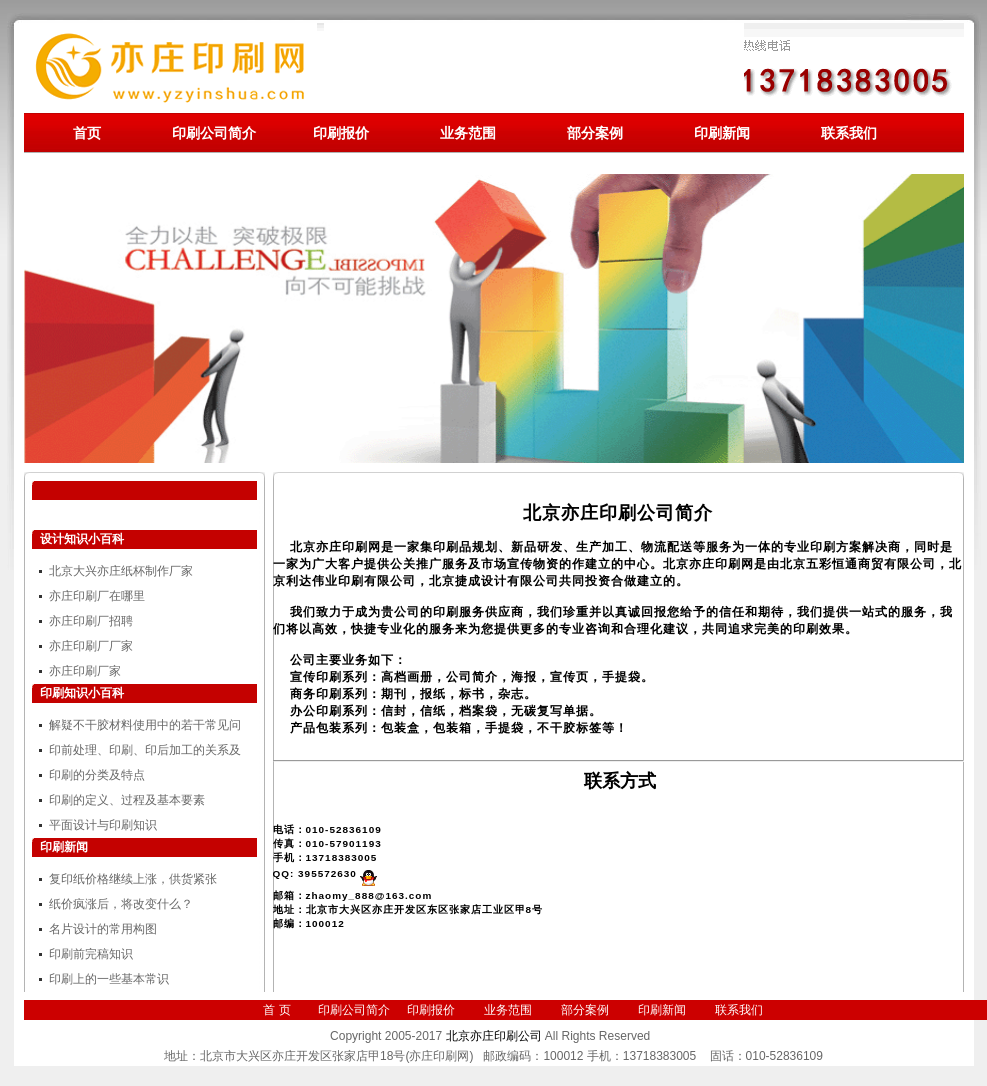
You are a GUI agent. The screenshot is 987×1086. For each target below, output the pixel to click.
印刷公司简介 (214, 133)
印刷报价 (341, 133)
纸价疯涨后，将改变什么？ (121, 904)
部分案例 (595, 133)
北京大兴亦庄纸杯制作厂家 (121, 571)
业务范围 (468, 133)
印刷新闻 (722, 133)
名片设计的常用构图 (103, 929)
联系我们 (849, 133)
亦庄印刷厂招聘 (91, 621)
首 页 (276, 1010)
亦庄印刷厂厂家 (91, 646)
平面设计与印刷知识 (103, 825)
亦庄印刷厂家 (85, 671)
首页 (87, 133)
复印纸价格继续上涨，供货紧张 (133, 879)
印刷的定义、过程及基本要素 (127, 800)
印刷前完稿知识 (91, 954)
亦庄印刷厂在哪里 (97, 596)
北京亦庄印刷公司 (494, 1036)
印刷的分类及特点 (97, 775)
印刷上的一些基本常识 (109, 979)
